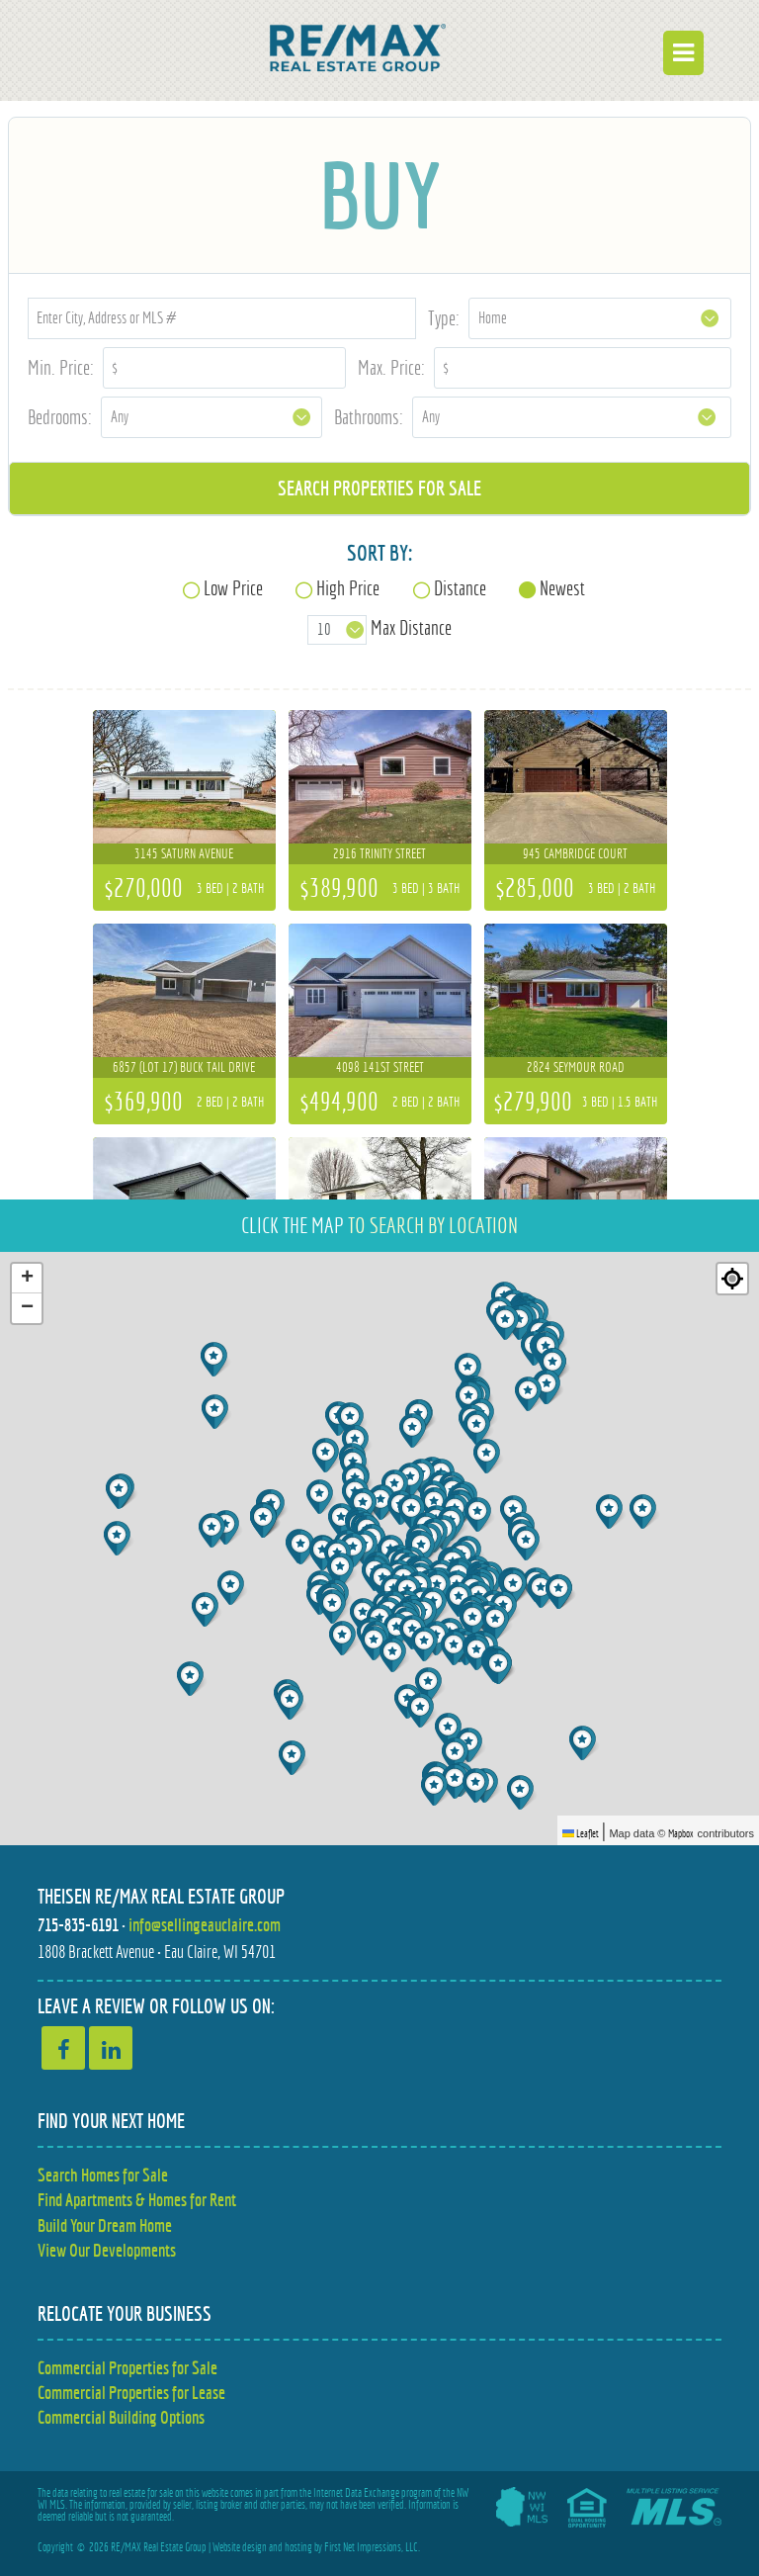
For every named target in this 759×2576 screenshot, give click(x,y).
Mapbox (681, 1833)
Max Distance (411, 628)
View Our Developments (107, 2250)
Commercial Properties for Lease (131, 2392)
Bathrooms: (368, 416)
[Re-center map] (732, 1278)
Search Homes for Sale (103, 2175)
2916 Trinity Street (379, 853)
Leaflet (580, 1833)
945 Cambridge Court (575, 853)
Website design (239, 2547)
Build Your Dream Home (105, 2225)
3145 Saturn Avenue (183, 853)
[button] (412, 1480)
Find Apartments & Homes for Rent (137, 2199)
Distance (460, 588)
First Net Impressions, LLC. (372, 2547)
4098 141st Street (380, 1067)
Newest (562, 588)
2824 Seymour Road (576, 1067)
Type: (444, 318)
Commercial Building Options (121, 2417)
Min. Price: (61, 367)
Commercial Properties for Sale (127, 2367)
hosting (298, 2547)
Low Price (233, 588)
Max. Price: (391, 367)
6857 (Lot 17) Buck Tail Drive (184, 1067)
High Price (348, 588)
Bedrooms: (60, 416)
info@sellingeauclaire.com (204, 1924)
